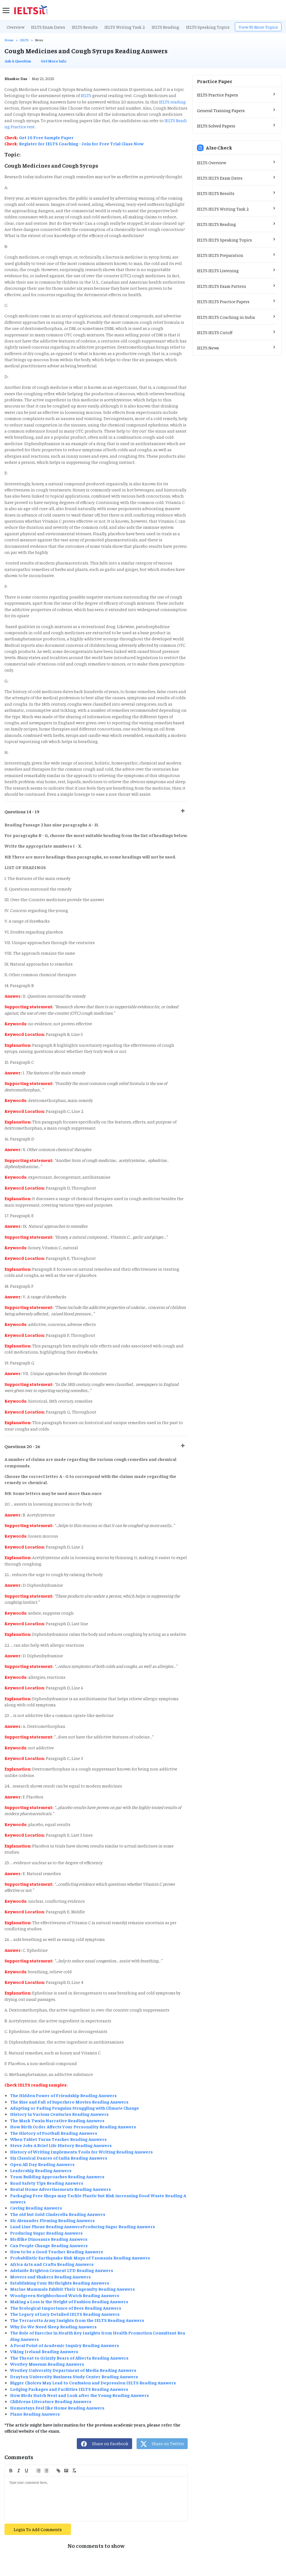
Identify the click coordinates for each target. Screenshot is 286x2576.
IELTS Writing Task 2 (124, 27)
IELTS (24, 40)
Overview (15, 27)
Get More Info (53, 60)
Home (9, 40)
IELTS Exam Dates (48, 27)
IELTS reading (172, 101)
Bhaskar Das (15, 78)
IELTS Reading (165, 27)
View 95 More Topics (258, 27)
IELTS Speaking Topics (208, 27)
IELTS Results (85, 27)
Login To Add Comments (38, 2529)
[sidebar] (6, 10)
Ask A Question (18, 60)
